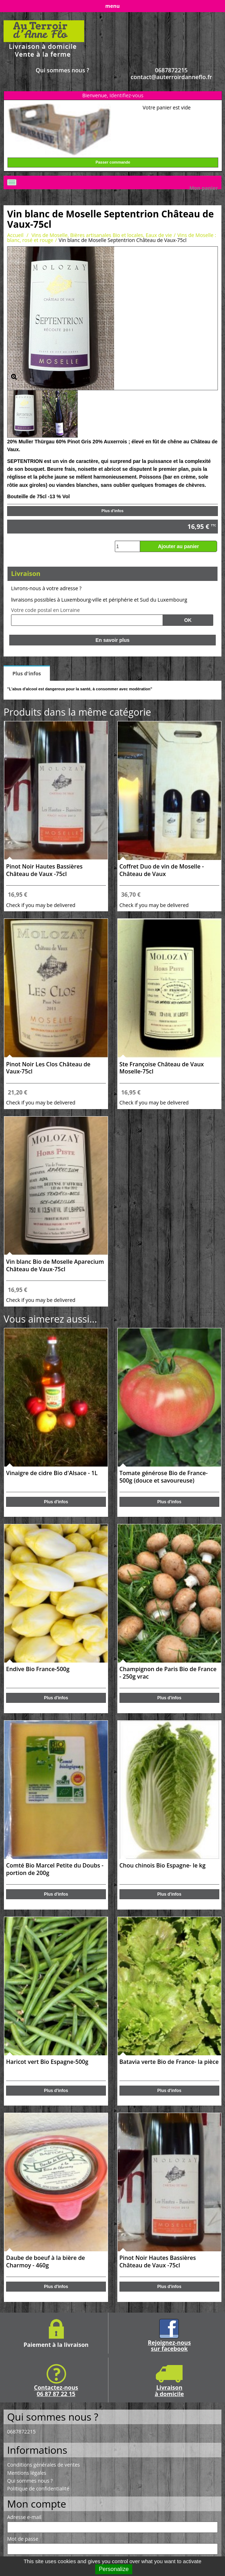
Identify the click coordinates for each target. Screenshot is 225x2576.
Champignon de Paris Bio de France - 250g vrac (167, 1672)
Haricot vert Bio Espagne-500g (47, 2062)
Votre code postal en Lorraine (45, 610)
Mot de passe (22, 2538)
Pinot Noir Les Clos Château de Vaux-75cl (48, 1068)
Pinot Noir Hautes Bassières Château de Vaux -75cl (44, 870)
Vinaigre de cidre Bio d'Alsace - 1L (52, 1473)
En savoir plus (113, 640)
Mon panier (203, 188)
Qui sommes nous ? (62, 70)
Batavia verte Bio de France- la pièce (169, 2062)
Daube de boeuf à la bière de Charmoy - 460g (45, 2261)
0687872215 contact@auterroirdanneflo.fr (171, 73)
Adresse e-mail (24, 2517)
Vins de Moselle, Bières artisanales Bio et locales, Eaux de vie (101, 235)
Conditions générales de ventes (43, 2464)
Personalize (114, 2569)
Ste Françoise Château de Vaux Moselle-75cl (161, 1068)
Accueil (15, 235)
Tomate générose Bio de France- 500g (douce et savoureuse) (163, 1476)
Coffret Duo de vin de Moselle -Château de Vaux (161, 870)
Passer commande (113, 162)
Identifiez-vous (126, 95)
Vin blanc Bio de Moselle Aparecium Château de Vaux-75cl (55, 1265)
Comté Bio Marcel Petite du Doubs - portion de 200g (54, 1869)
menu (112, 6)
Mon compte (36, 2503)
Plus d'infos (113, 511)
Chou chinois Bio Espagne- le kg (162, 1865)
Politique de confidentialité (38, 2488)
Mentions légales (26, 2472)
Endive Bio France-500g (38, 1669)
